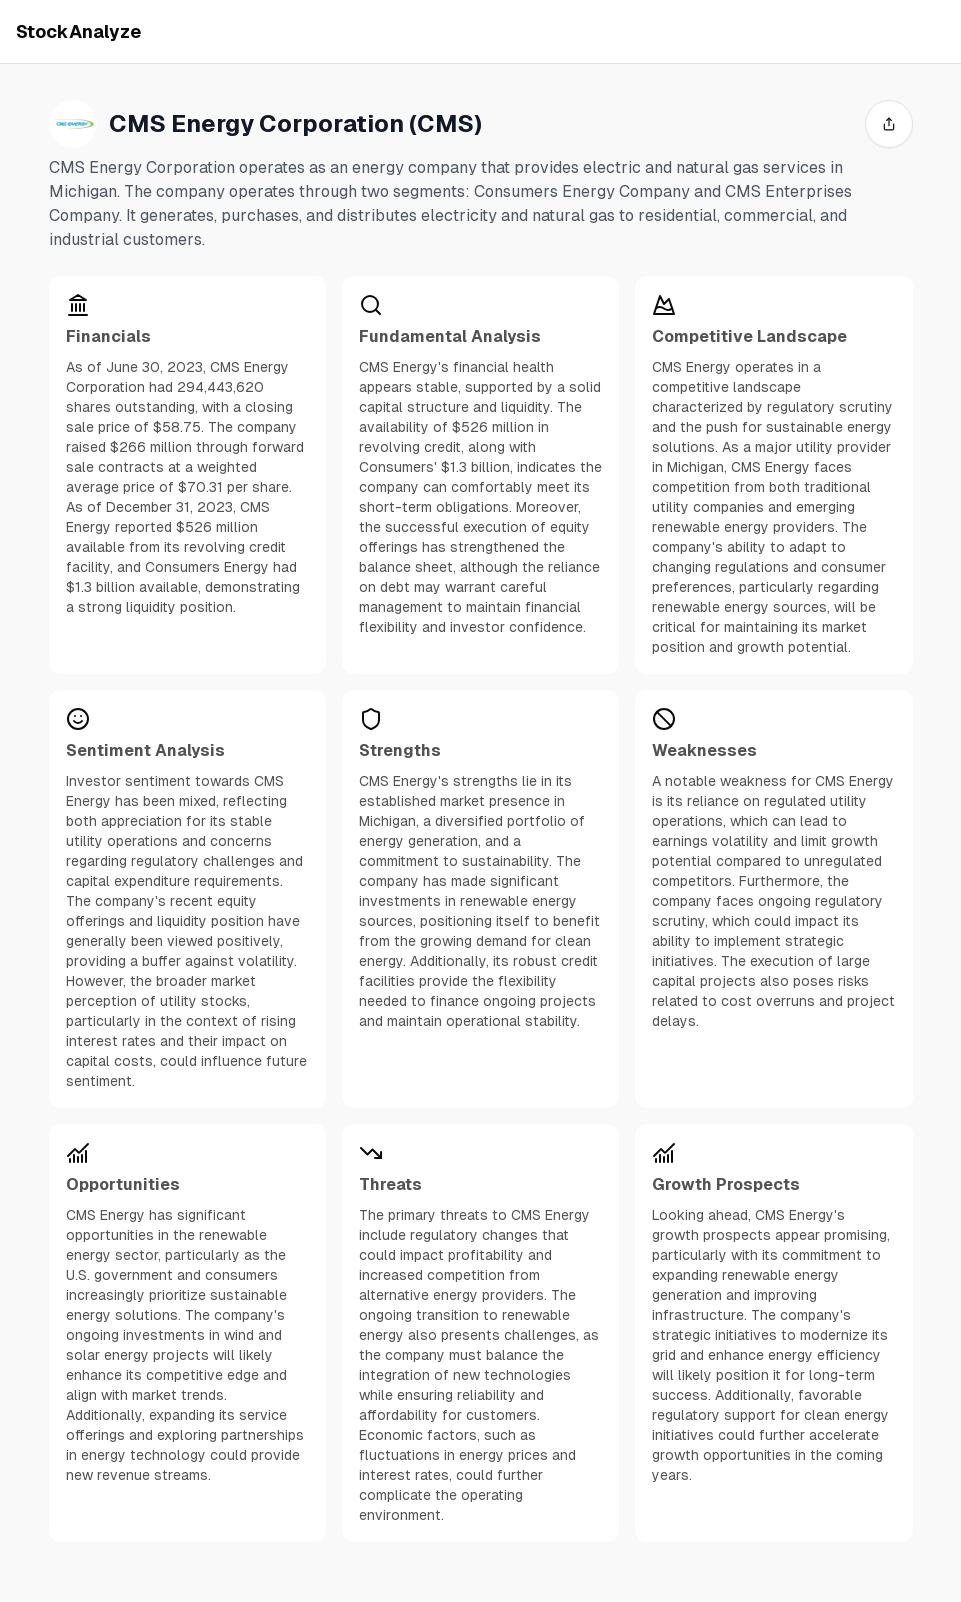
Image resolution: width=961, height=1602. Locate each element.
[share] (889, 124)
